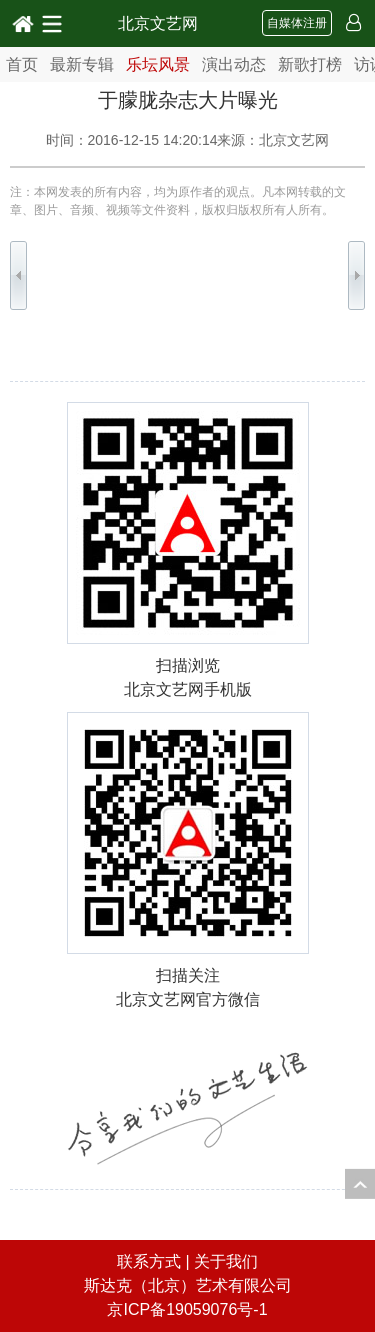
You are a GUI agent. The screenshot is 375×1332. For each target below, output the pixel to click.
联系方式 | (155, 1261)
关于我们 (226, 1261)
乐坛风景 (158, 64)
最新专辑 (82, 64)
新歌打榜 (310, 64)
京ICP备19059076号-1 (187, 1309)
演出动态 (234, 64)
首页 (22, 64)
